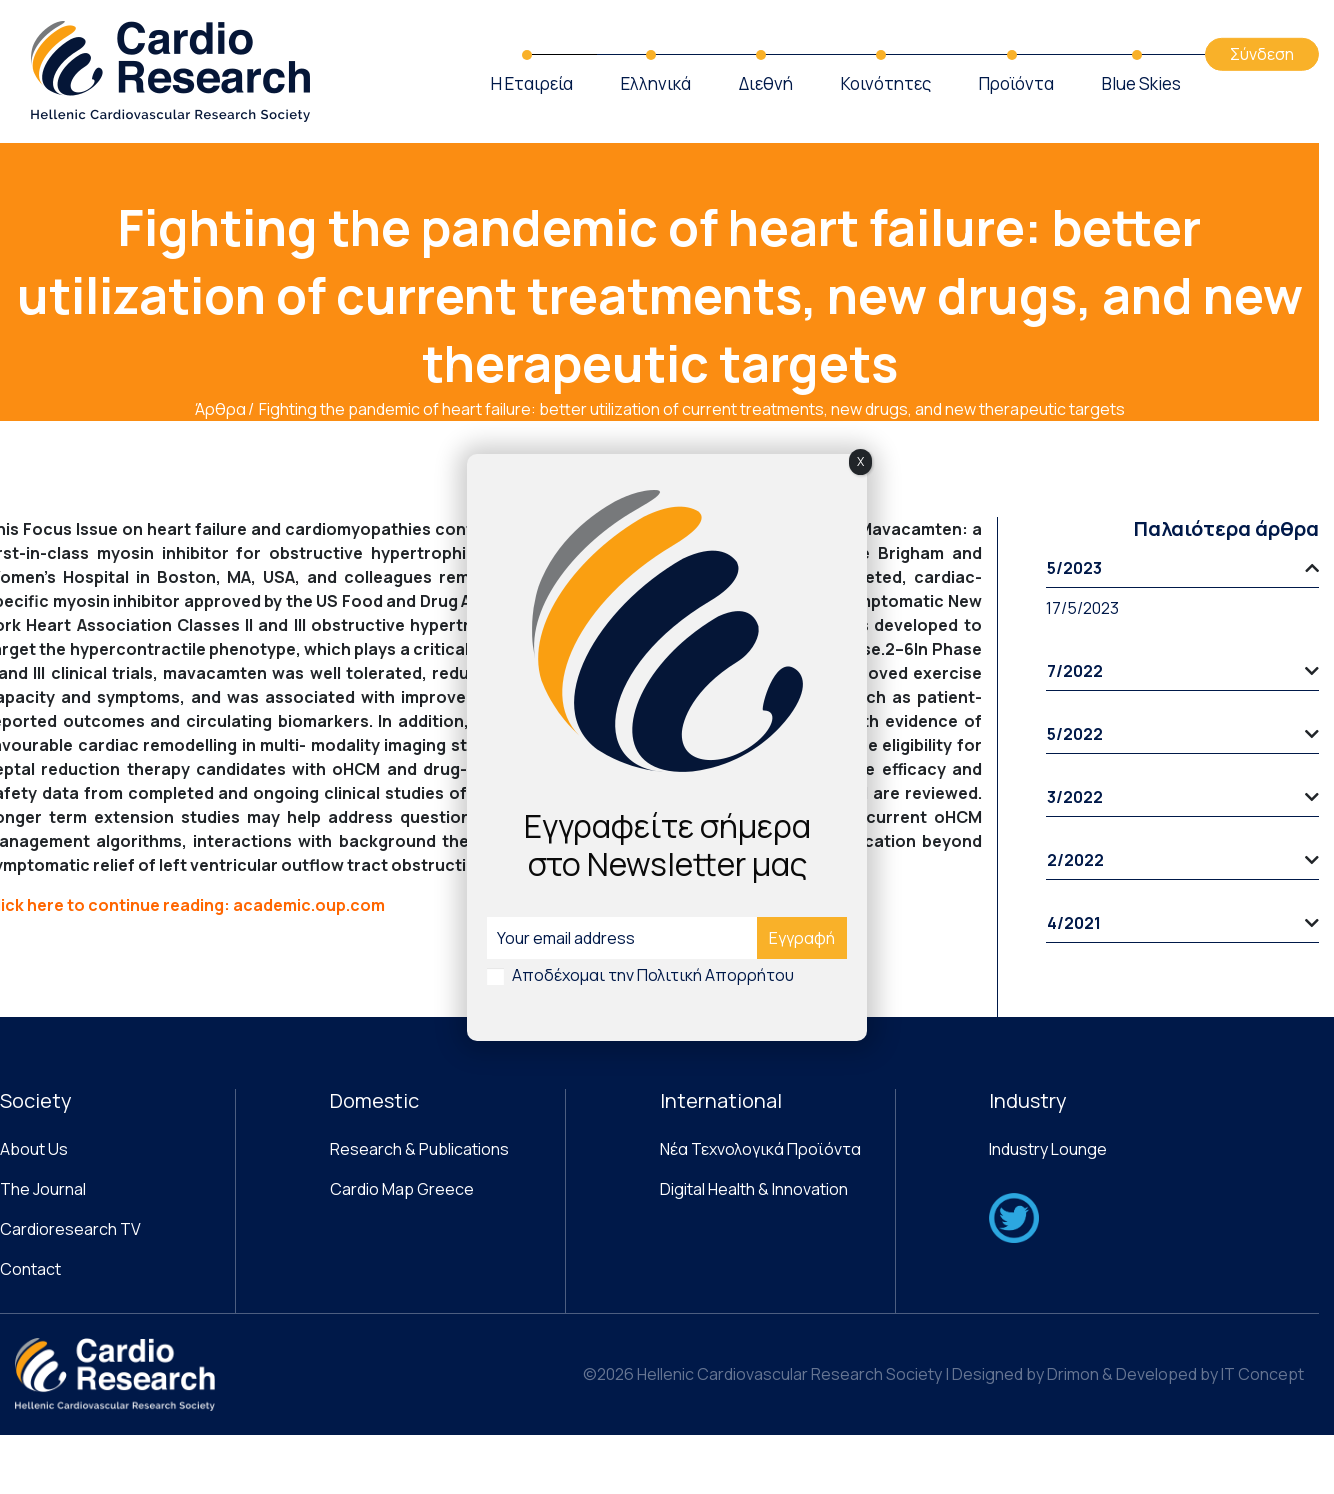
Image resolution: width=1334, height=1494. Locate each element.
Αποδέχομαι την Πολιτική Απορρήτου (653, 975)
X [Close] (860, 461)
